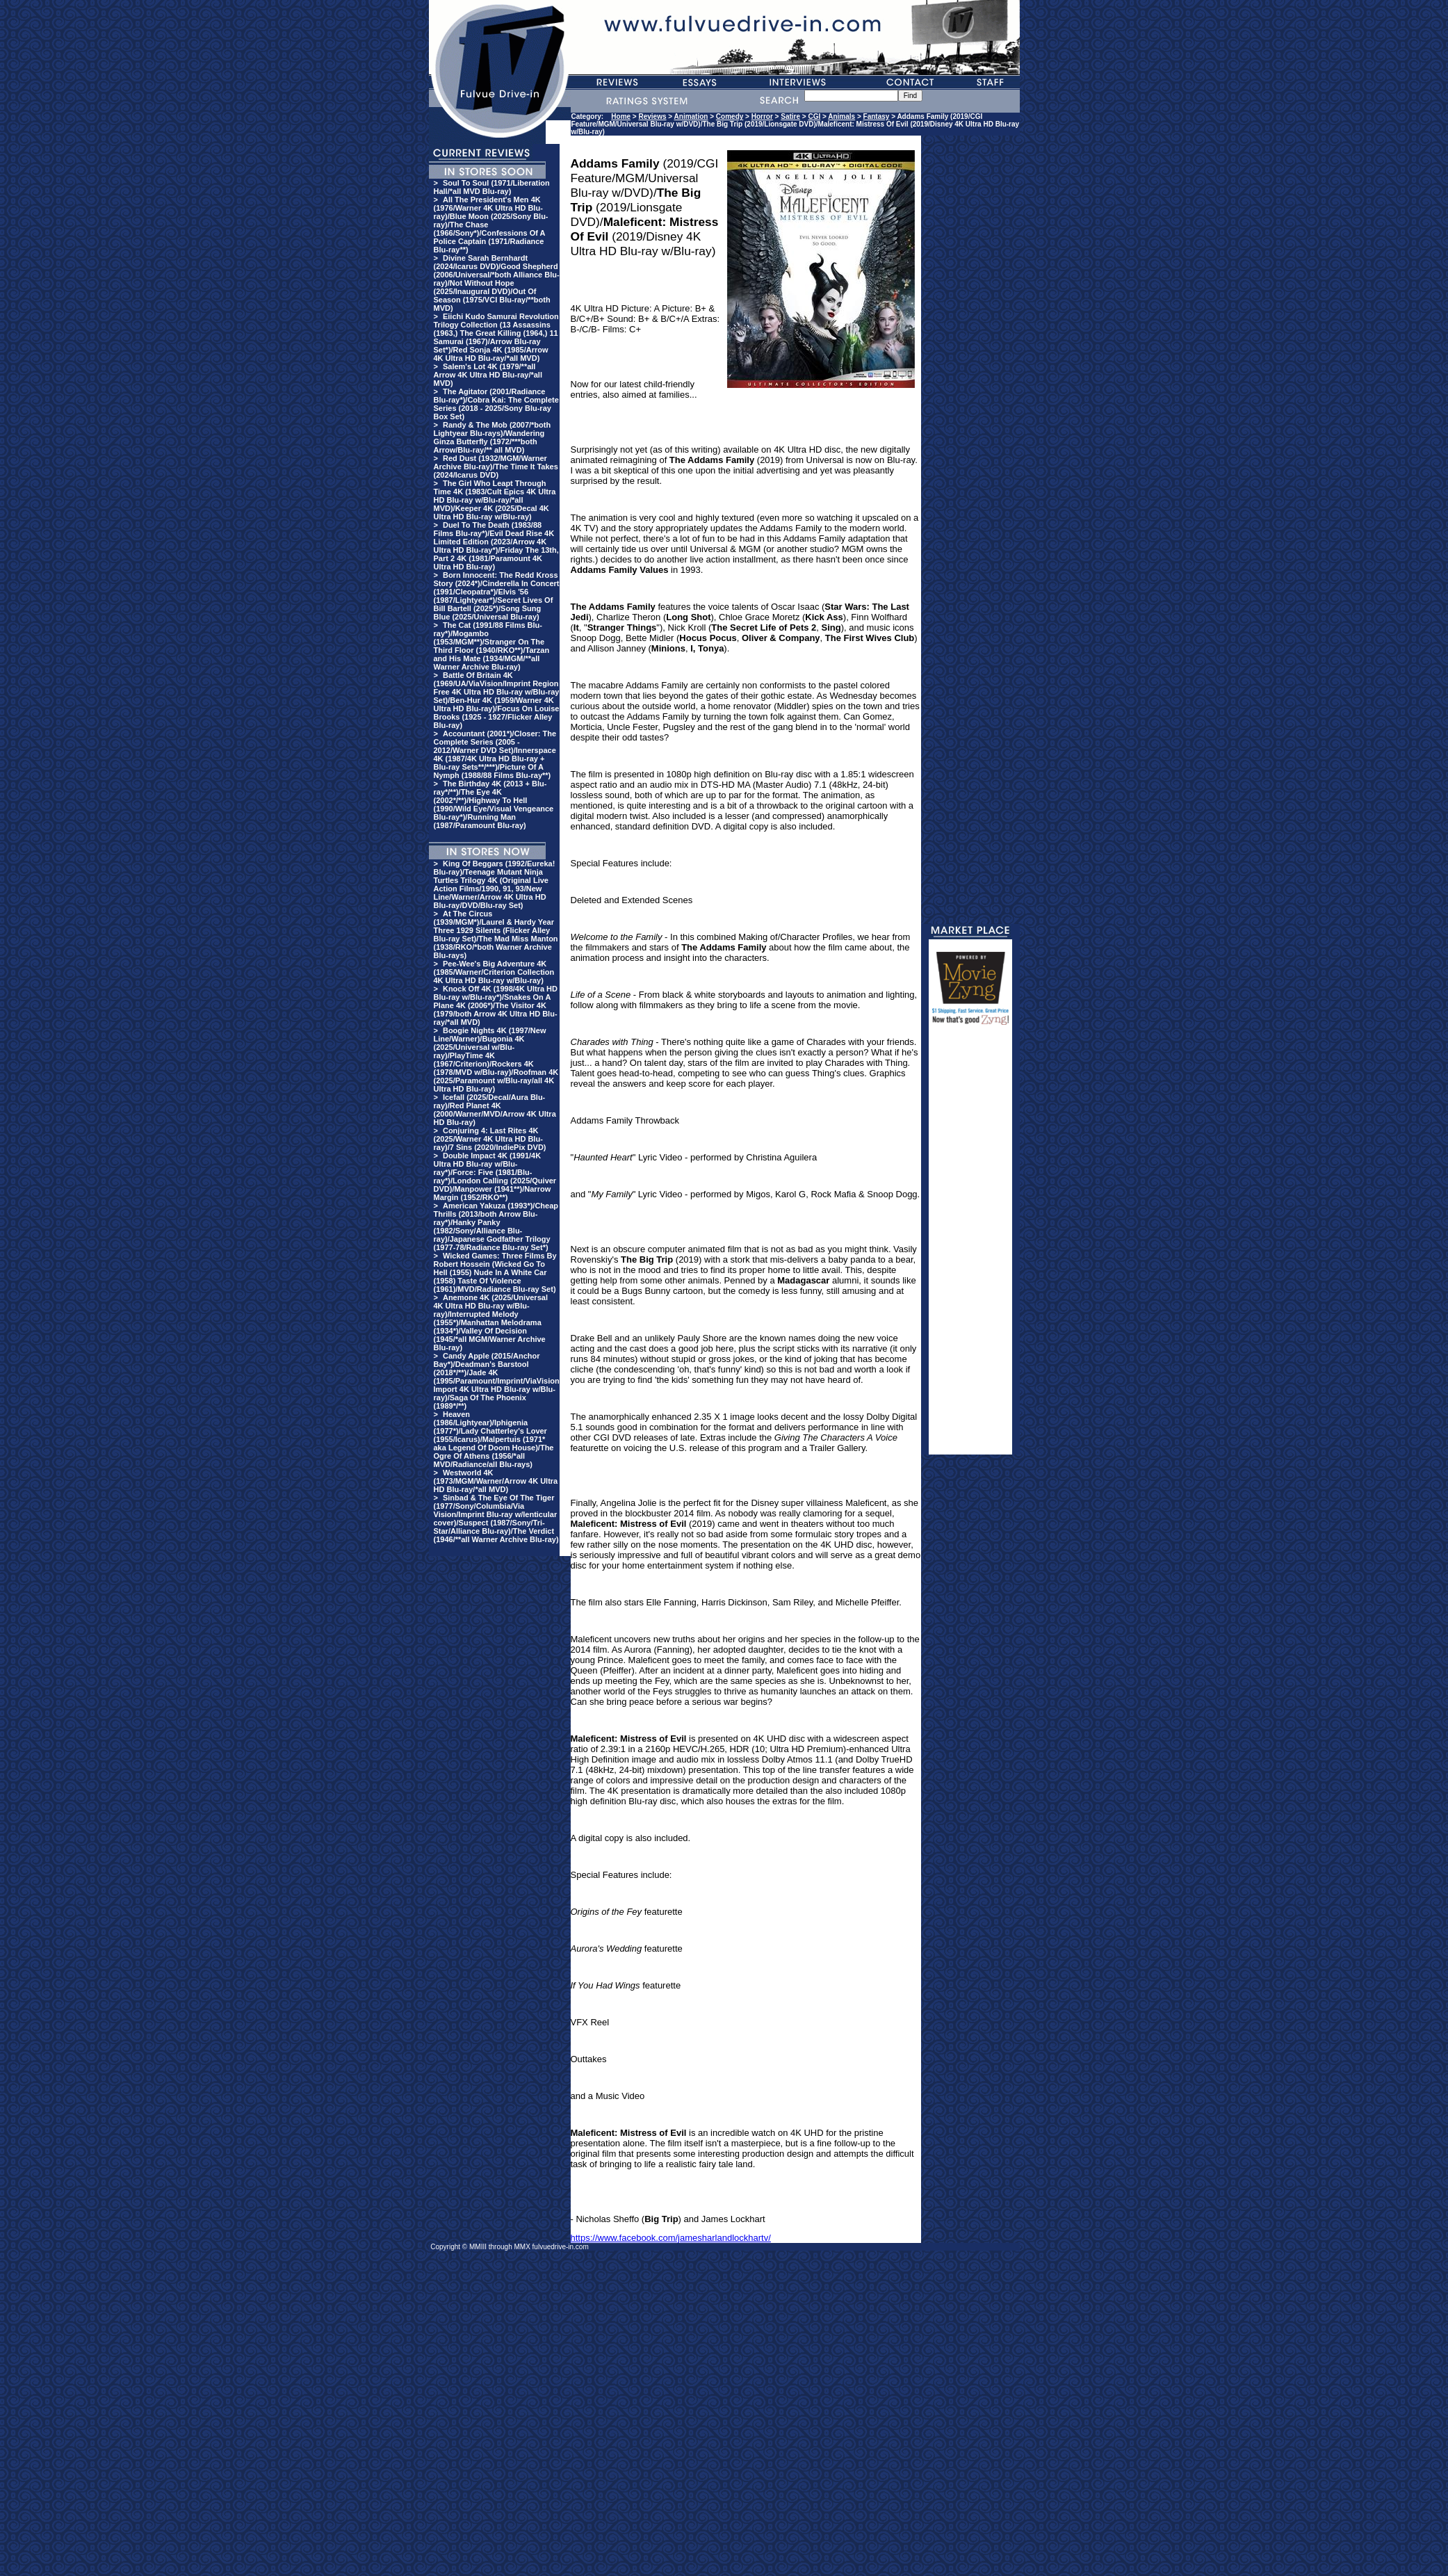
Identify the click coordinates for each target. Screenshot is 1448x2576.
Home (621, 116)
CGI (814, 116)
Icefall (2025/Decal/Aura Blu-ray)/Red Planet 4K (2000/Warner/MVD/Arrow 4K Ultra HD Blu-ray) (495, 1109)
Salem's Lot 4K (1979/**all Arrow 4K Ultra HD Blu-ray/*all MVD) (488, 374)
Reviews (653, 116)
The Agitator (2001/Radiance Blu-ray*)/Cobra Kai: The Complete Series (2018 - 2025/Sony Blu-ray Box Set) (496, 404)
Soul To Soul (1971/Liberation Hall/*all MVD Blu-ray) (492, 187)
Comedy (729, 116)
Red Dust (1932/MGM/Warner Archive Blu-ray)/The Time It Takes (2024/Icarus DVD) (496, 466)
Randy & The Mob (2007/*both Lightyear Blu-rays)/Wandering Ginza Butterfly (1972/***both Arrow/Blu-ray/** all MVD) (492, 437)
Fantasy (876, 116)
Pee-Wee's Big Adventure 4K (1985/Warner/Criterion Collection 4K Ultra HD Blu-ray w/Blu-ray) (494, 972)
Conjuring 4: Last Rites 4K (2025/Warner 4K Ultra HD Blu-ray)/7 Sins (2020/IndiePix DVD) (490, 1138)
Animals (841, 116)
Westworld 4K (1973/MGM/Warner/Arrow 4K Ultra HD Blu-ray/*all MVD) (496, 1480)
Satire (790, 116)
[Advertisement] (970, 1246)
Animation (691, 116)
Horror (762, 116)
